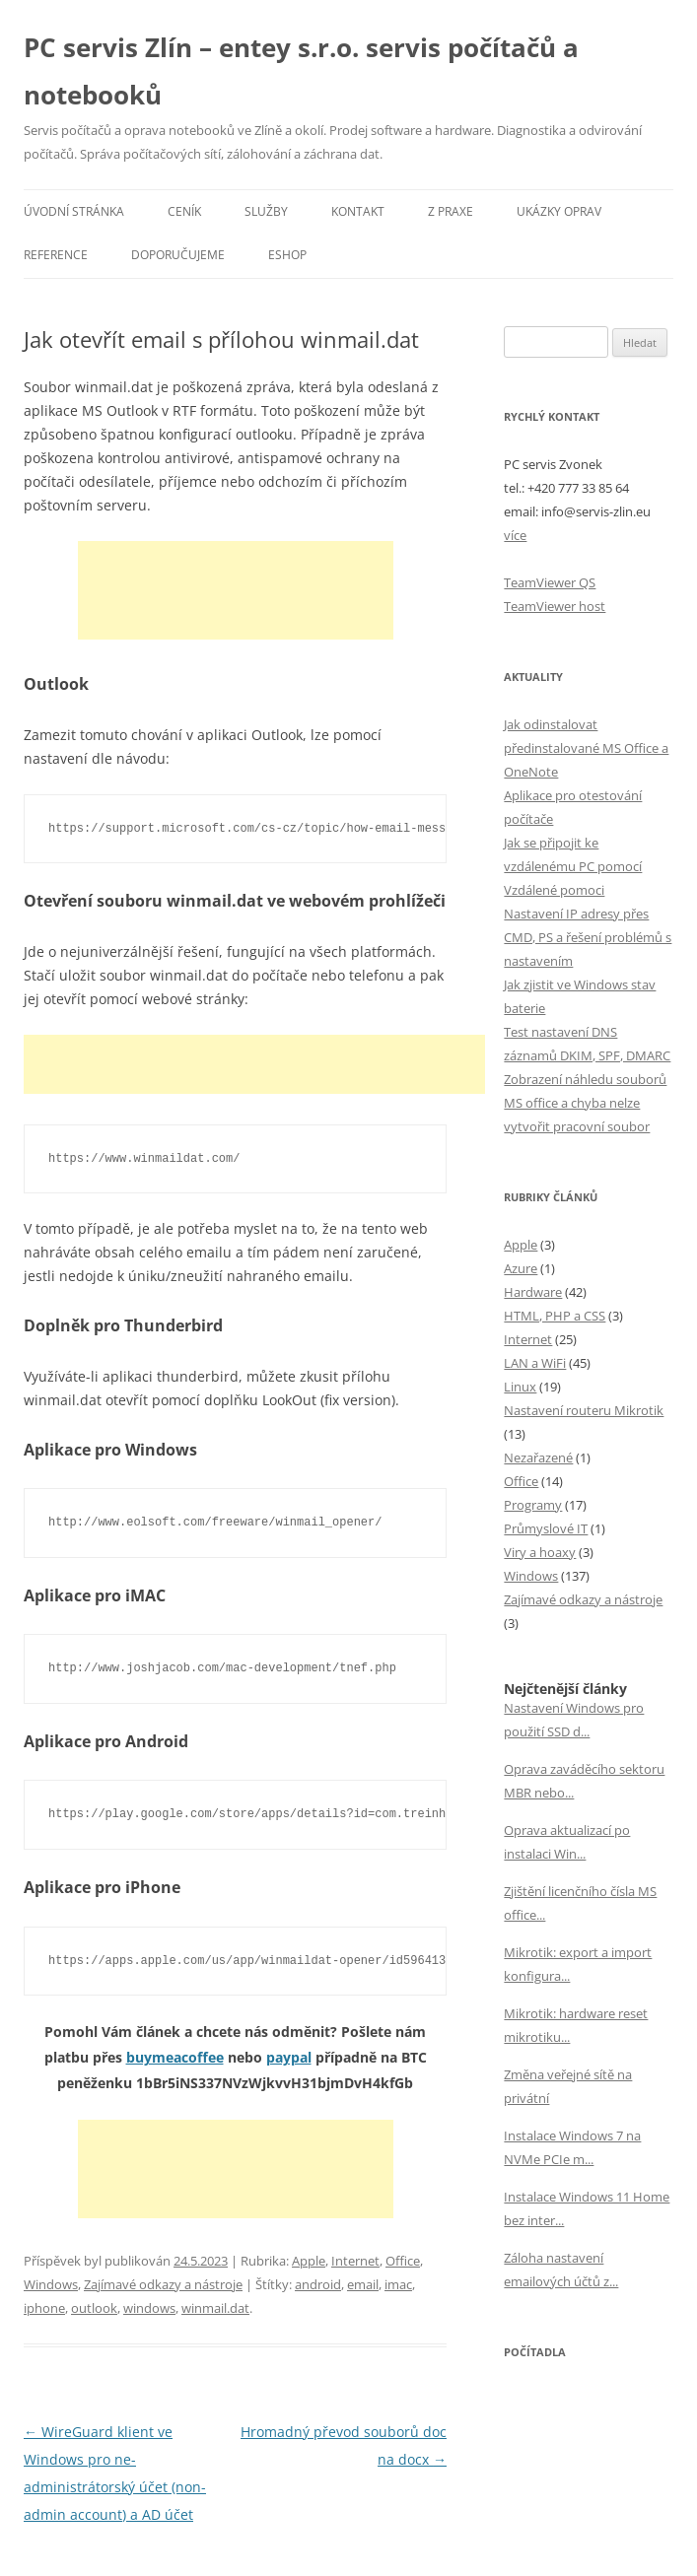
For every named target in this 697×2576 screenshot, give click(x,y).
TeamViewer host (554, 606)
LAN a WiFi (535, 1363)
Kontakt (357, 211)
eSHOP (287, 254)
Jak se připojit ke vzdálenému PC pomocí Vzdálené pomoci (573, 866)
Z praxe (450, 211)
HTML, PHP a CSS (554, 1315)
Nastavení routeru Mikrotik (583, 1410)
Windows (51, 2284)
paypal (289, 2057)
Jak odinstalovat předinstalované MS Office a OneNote (586, 747)
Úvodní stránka (74, 211)
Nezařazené (538, 1457)
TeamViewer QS (549, 582)
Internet (355, 2261)
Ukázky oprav (559, 211)
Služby (266, 211)
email (363, 2284)
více (515, 535)
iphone (44, 2308)
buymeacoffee (175, 2057)
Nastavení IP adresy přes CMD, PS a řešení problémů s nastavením (587, 937)
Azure (520, 1268)
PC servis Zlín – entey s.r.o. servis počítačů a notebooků (301, 71)
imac (398, 2284)
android (318, 2284)
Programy (533, 1505)
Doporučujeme (178, 254)
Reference (56, 254)
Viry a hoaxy (540, 1552)
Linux (520, 1386)
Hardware (533, 1292)
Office (402, 2261)
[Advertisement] (235, 590)
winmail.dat (215, 2308)
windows (149, 2308)
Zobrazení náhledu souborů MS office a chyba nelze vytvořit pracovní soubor (585, 1102)
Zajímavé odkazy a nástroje (163, 2284)
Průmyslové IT (546, 1528)
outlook (94, 2308)
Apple (308, 2261)
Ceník (184, 211)
